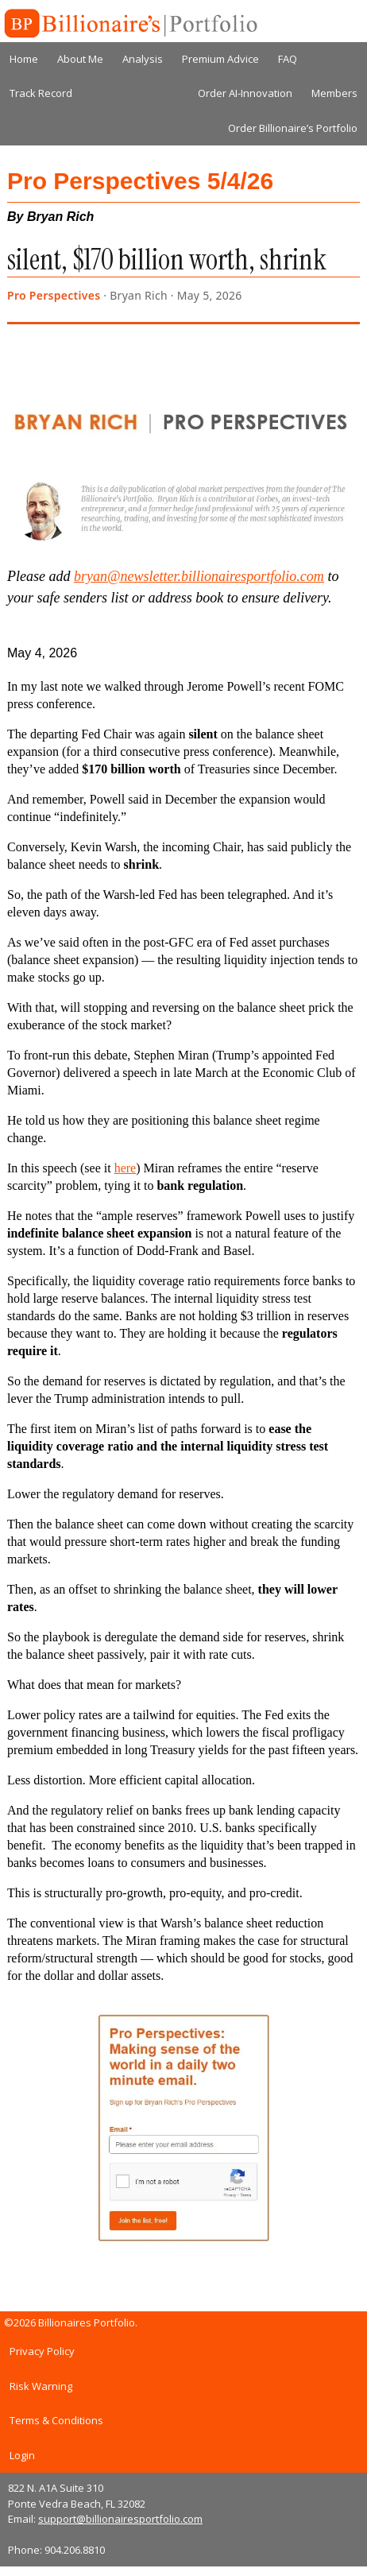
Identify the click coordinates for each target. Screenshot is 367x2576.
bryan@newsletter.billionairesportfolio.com (199, 576)
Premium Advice (220, 59)
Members (334, 93)
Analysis (142, 59)
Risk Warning (41, 2386)
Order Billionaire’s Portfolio (292, 128)
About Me (80, 59)
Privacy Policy (42, 2351)
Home (24, 59)
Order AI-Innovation (245, 93)
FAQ (287, 59)
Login (22, 2455)
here (125, 1168)
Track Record (41, 93)
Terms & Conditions (56, 2420)
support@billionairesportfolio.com (120, 2519)
